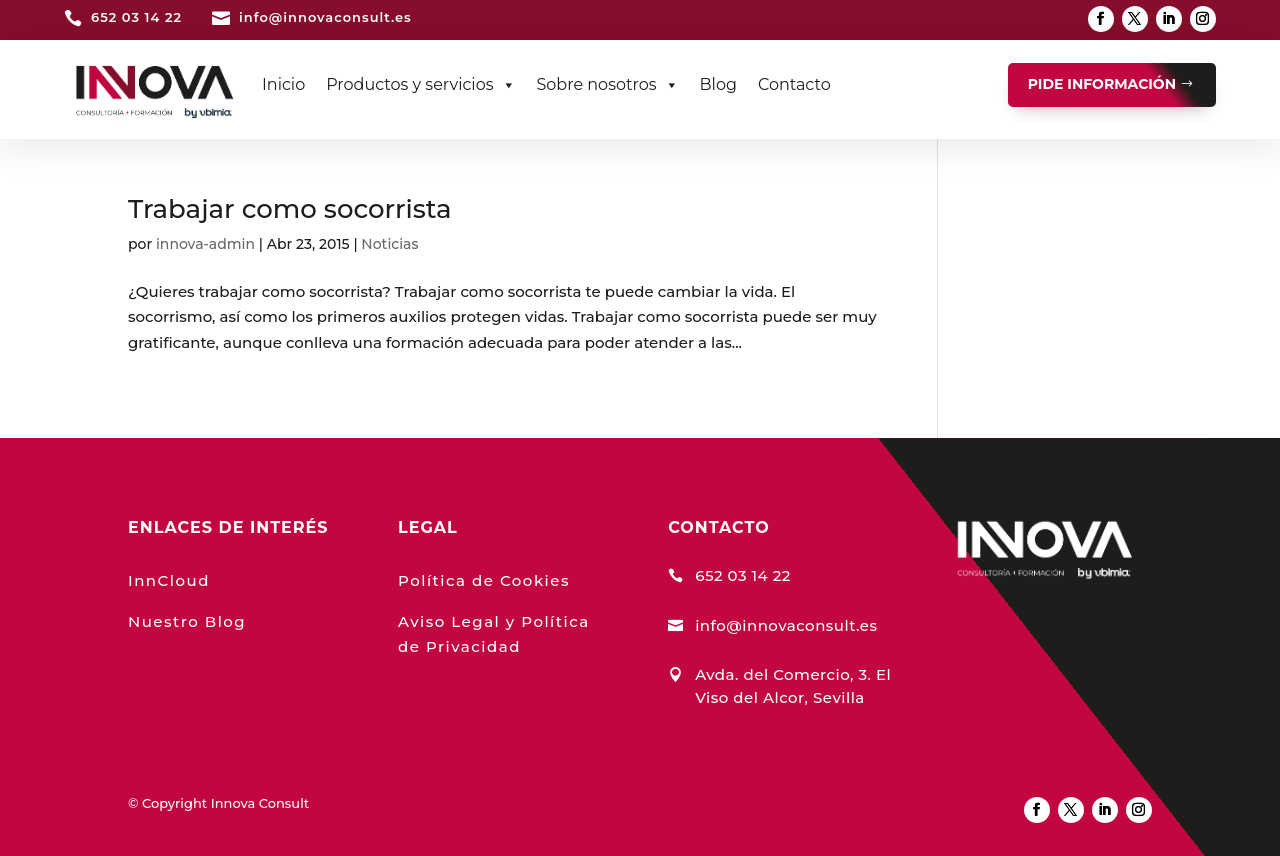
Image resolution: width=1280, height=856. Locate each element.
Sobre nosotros (608, 85)
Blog (718, 84)
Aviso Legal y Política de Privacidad (494, 634)
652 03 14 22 (136, 17)
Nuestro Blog (187, 621)
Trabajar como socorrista (290, 209)
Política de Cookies (484, 580)
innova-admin (205, 244)
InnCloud (169, 580)
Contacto (794, 84)
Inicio (283, 84)
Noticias (389, 244)
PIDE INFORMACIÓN (1102, 84)
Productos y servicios (420, 85)
